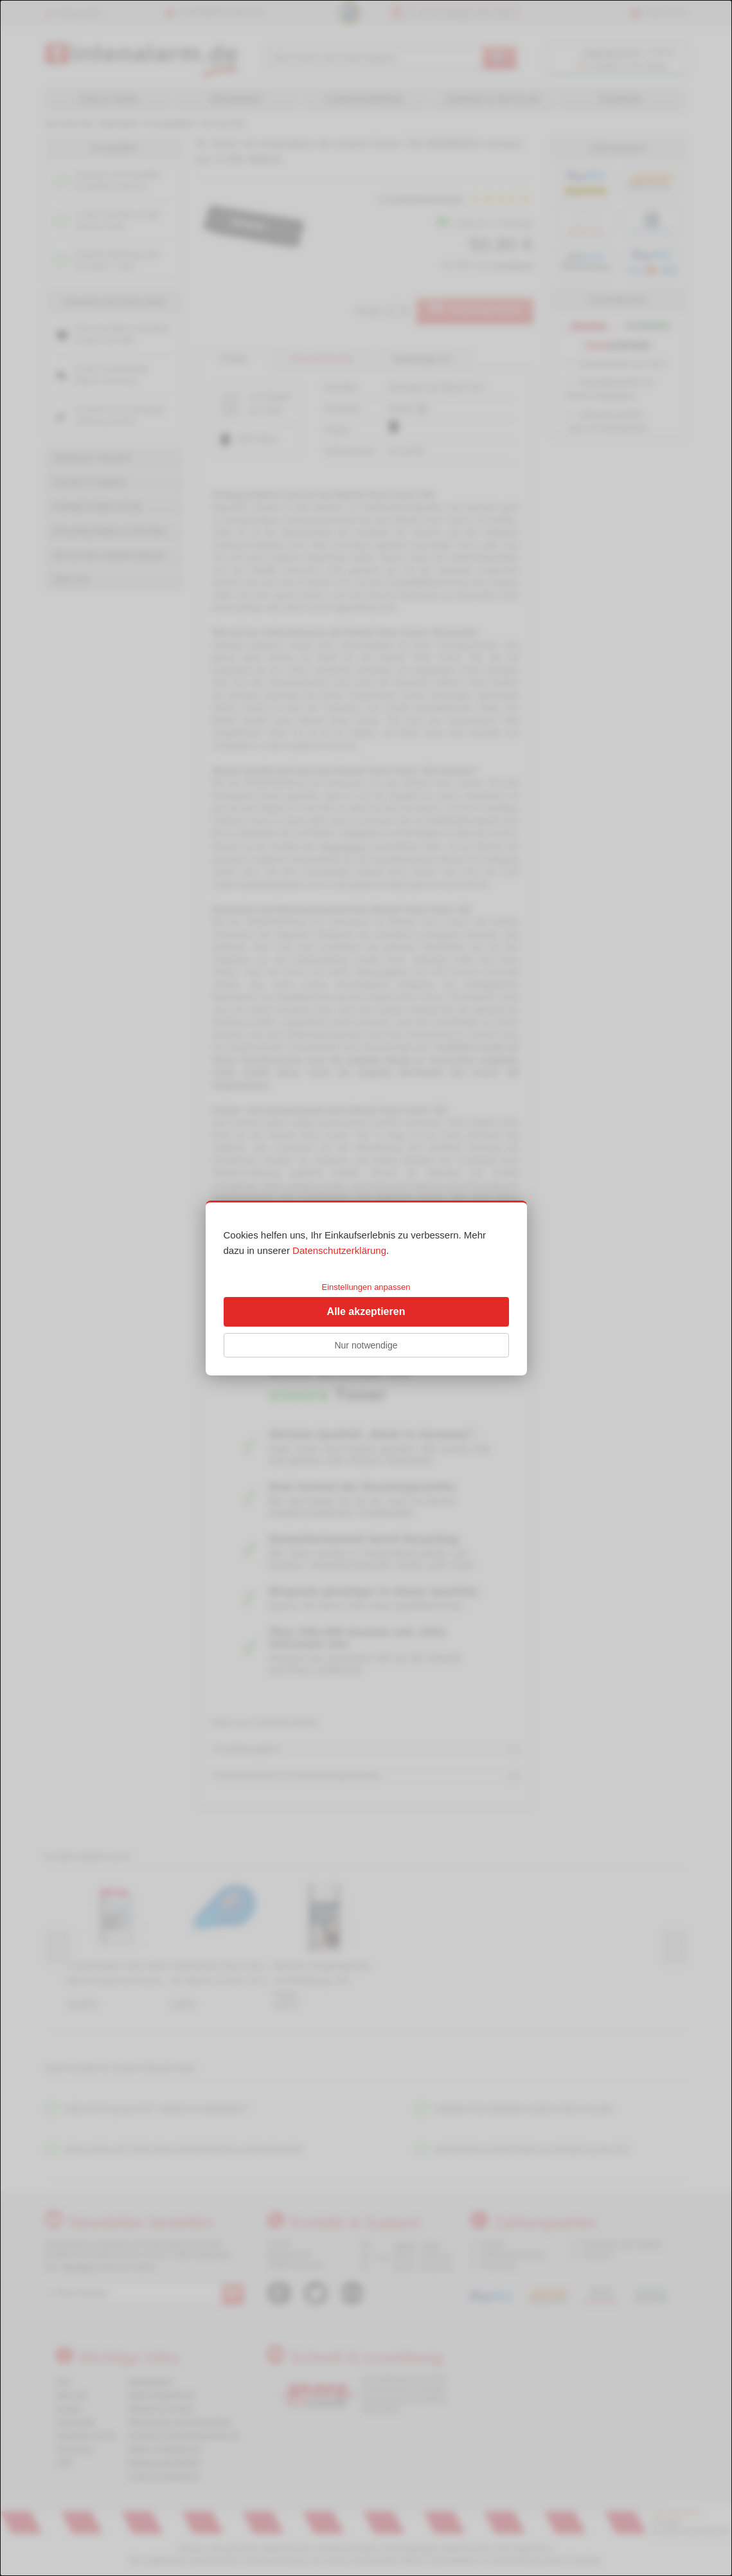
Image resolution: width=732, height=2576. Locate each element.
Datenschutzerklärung (339, 1250)
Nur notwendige (365, 1345)
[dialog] (366, 1288)
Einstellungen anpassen (365, 1287)
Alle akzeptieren (366, 1311)
